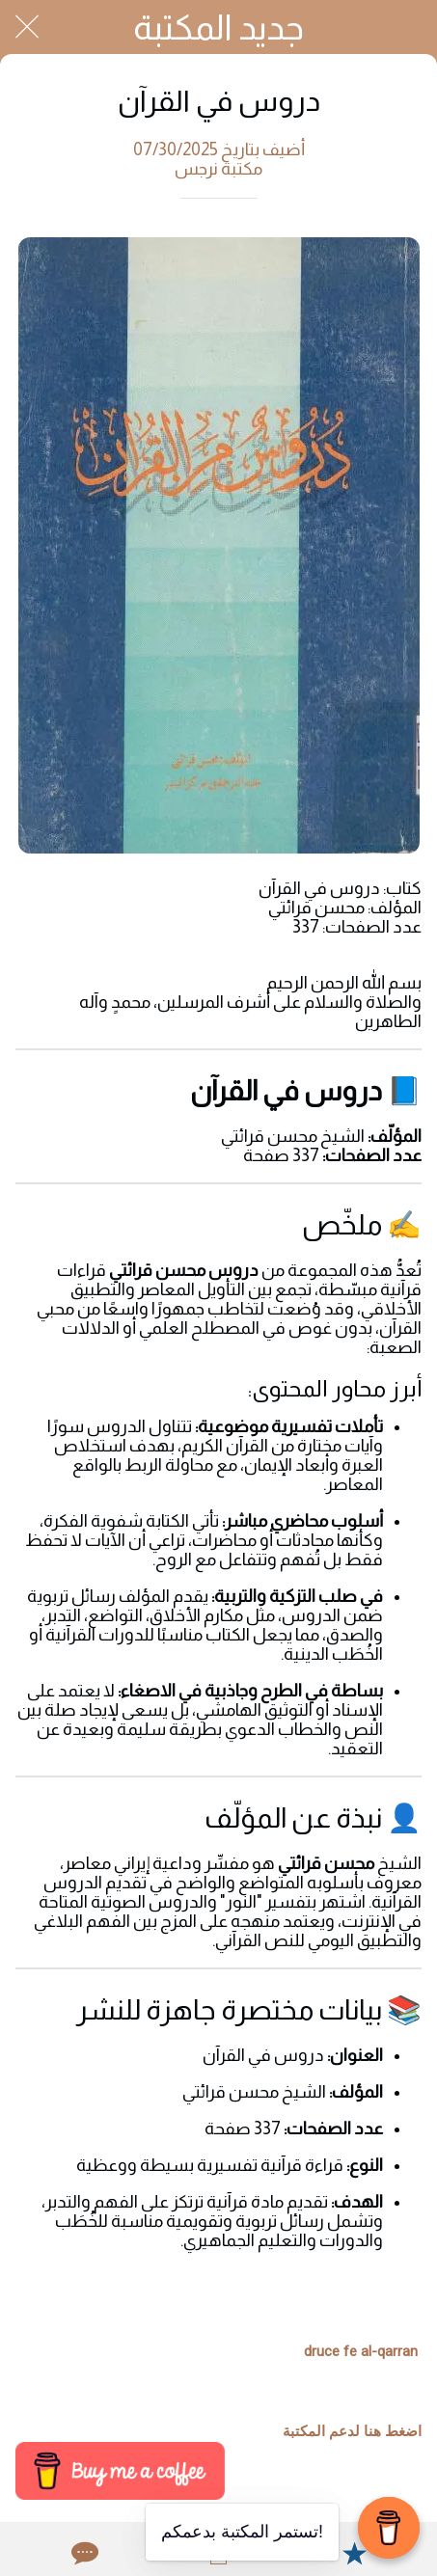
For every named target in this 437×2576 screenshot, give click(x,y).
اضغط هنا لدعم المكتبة (352, 2431)
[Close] (27, 27)
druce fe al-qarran (361, 2351)
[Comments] (83, 2553)
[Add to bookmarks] (354, 2553)
